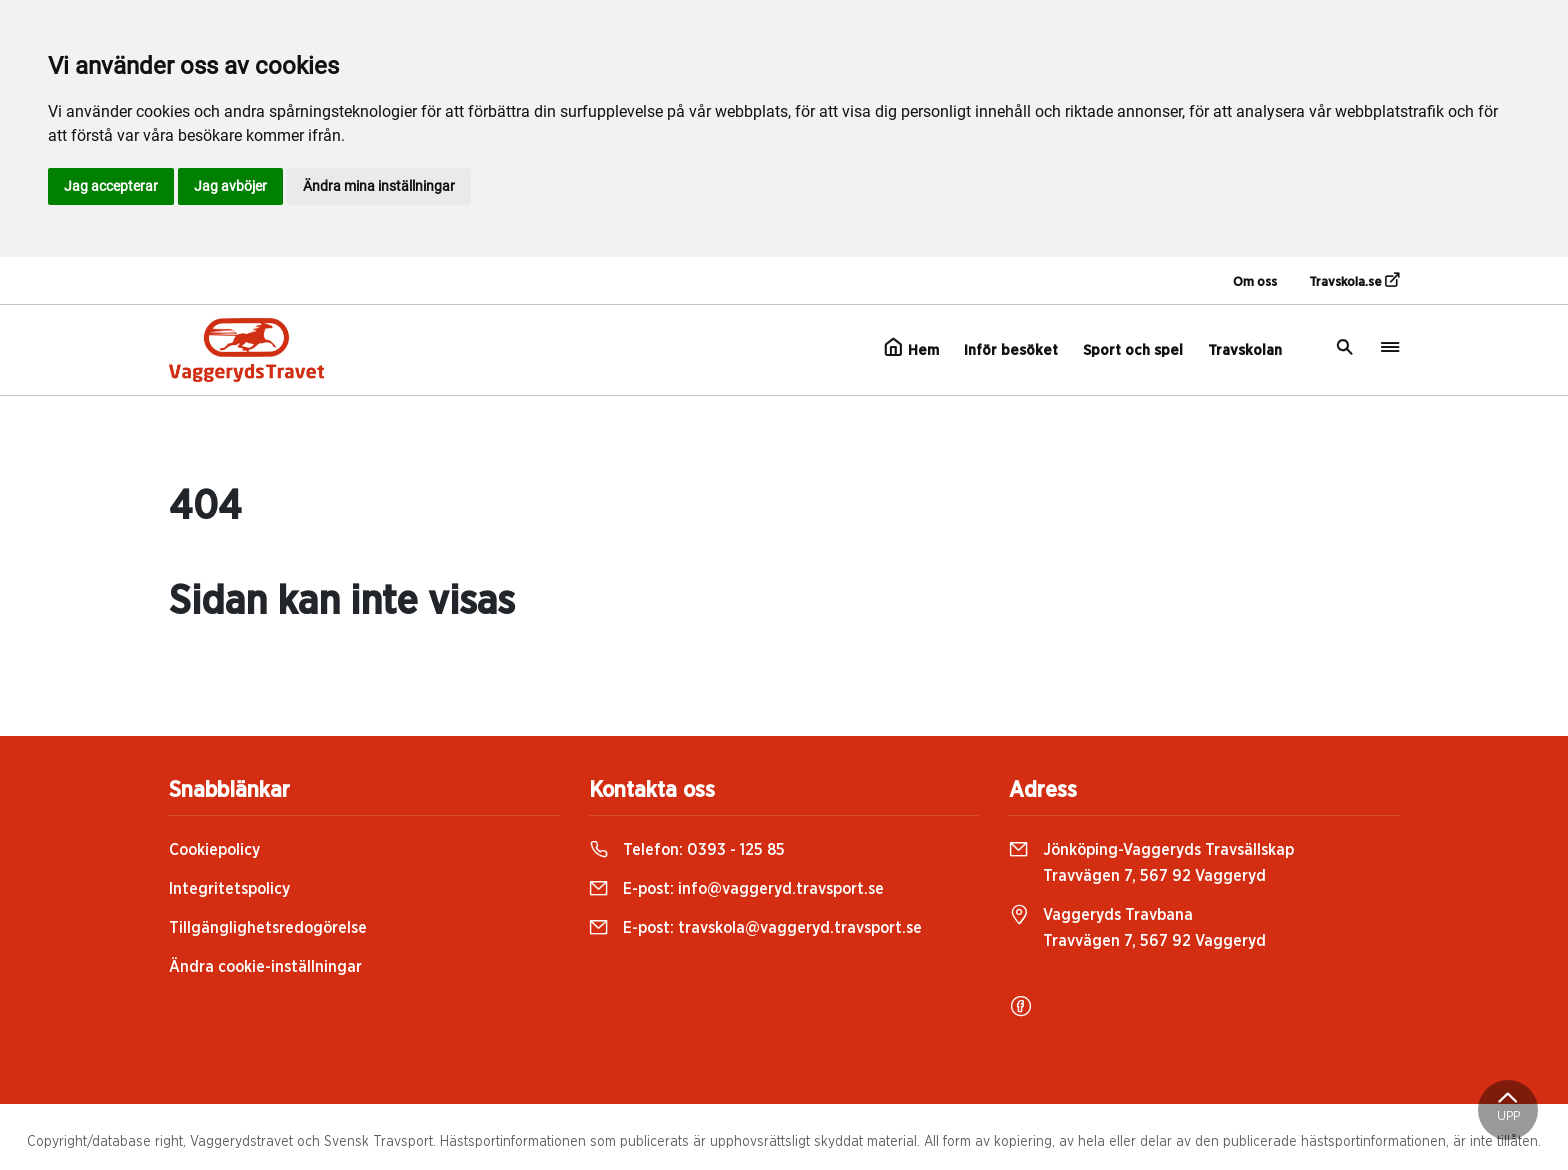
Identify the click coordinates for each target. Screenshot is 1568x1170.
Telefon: (687, 850)
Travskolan (1245, 350)
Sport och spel (1133, 350)
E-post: (736, 889)
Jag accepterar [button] (111, 186)
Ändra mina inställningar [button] (379, 186)
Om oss (1255, 282)
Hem (911, 348)
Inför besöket (1011, 350)
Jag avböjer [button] (230, 186)
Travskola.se (1354, 281)
